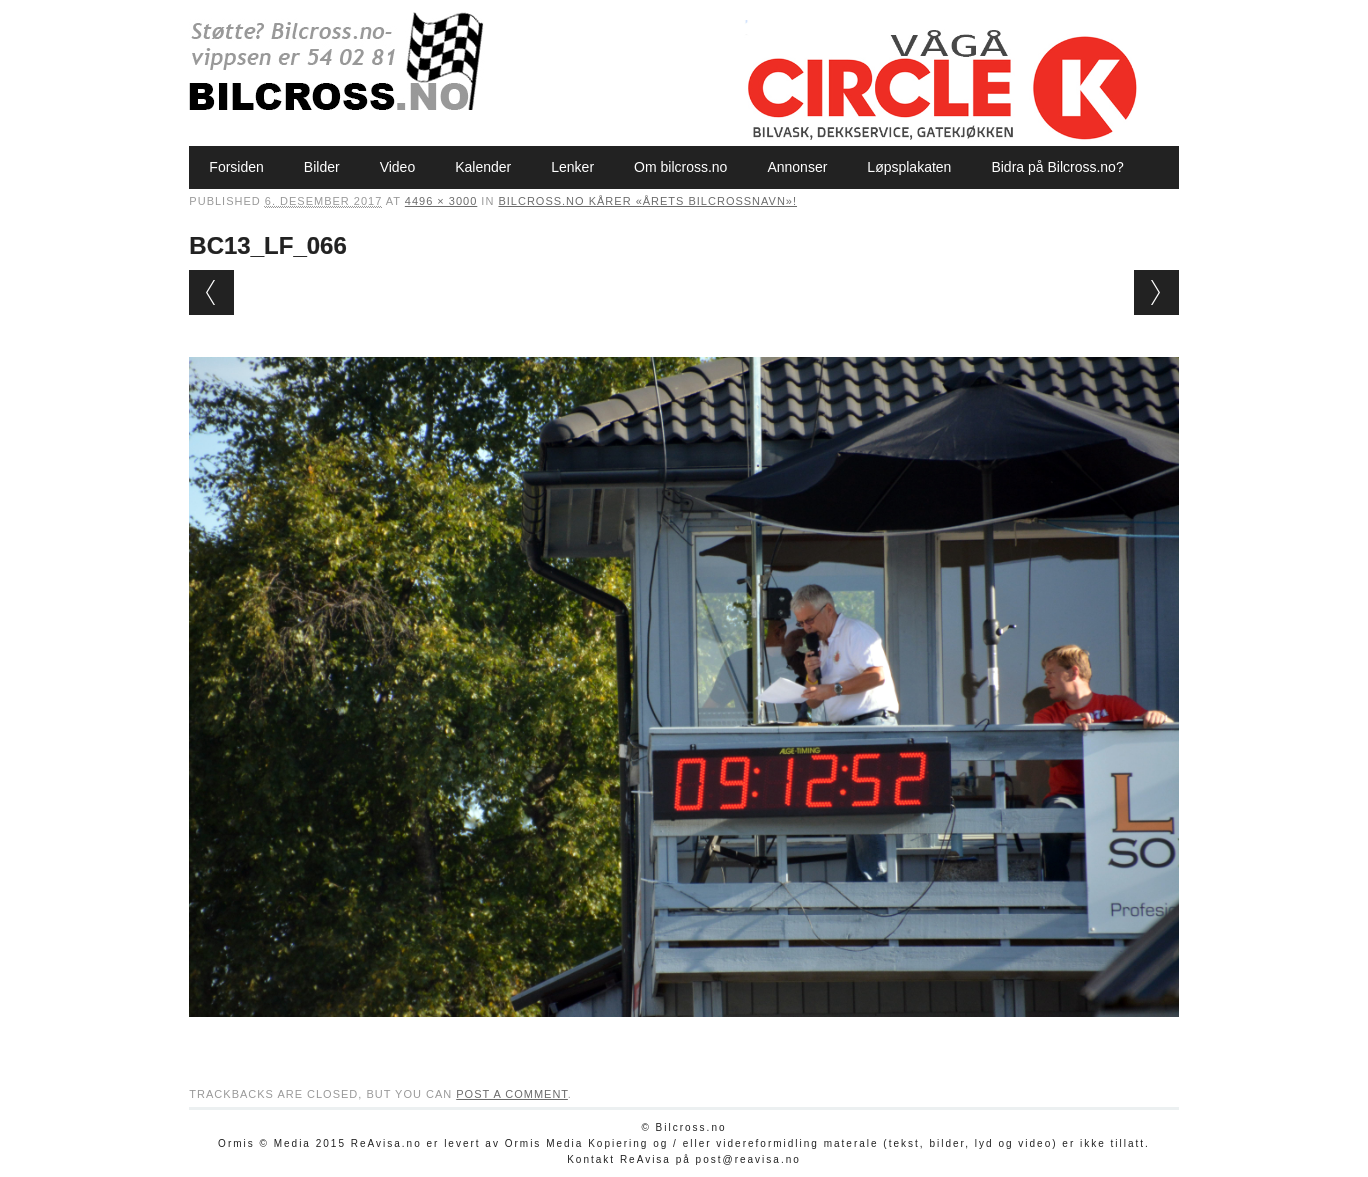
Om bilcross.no (680, 167)
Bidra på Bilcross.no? (1057, 167)
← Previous (211, 292)
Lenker (572, 167)
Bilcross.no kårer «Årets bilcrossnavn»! (647, 201)
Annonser (797, 167)
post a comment (512, 1094)
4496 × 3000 (441, 201)
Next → (1156, 292)
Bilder (322, 167)
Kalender (483, 167)
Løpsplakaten (909, 167)
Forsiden (236, 167)
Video (398, 167)
